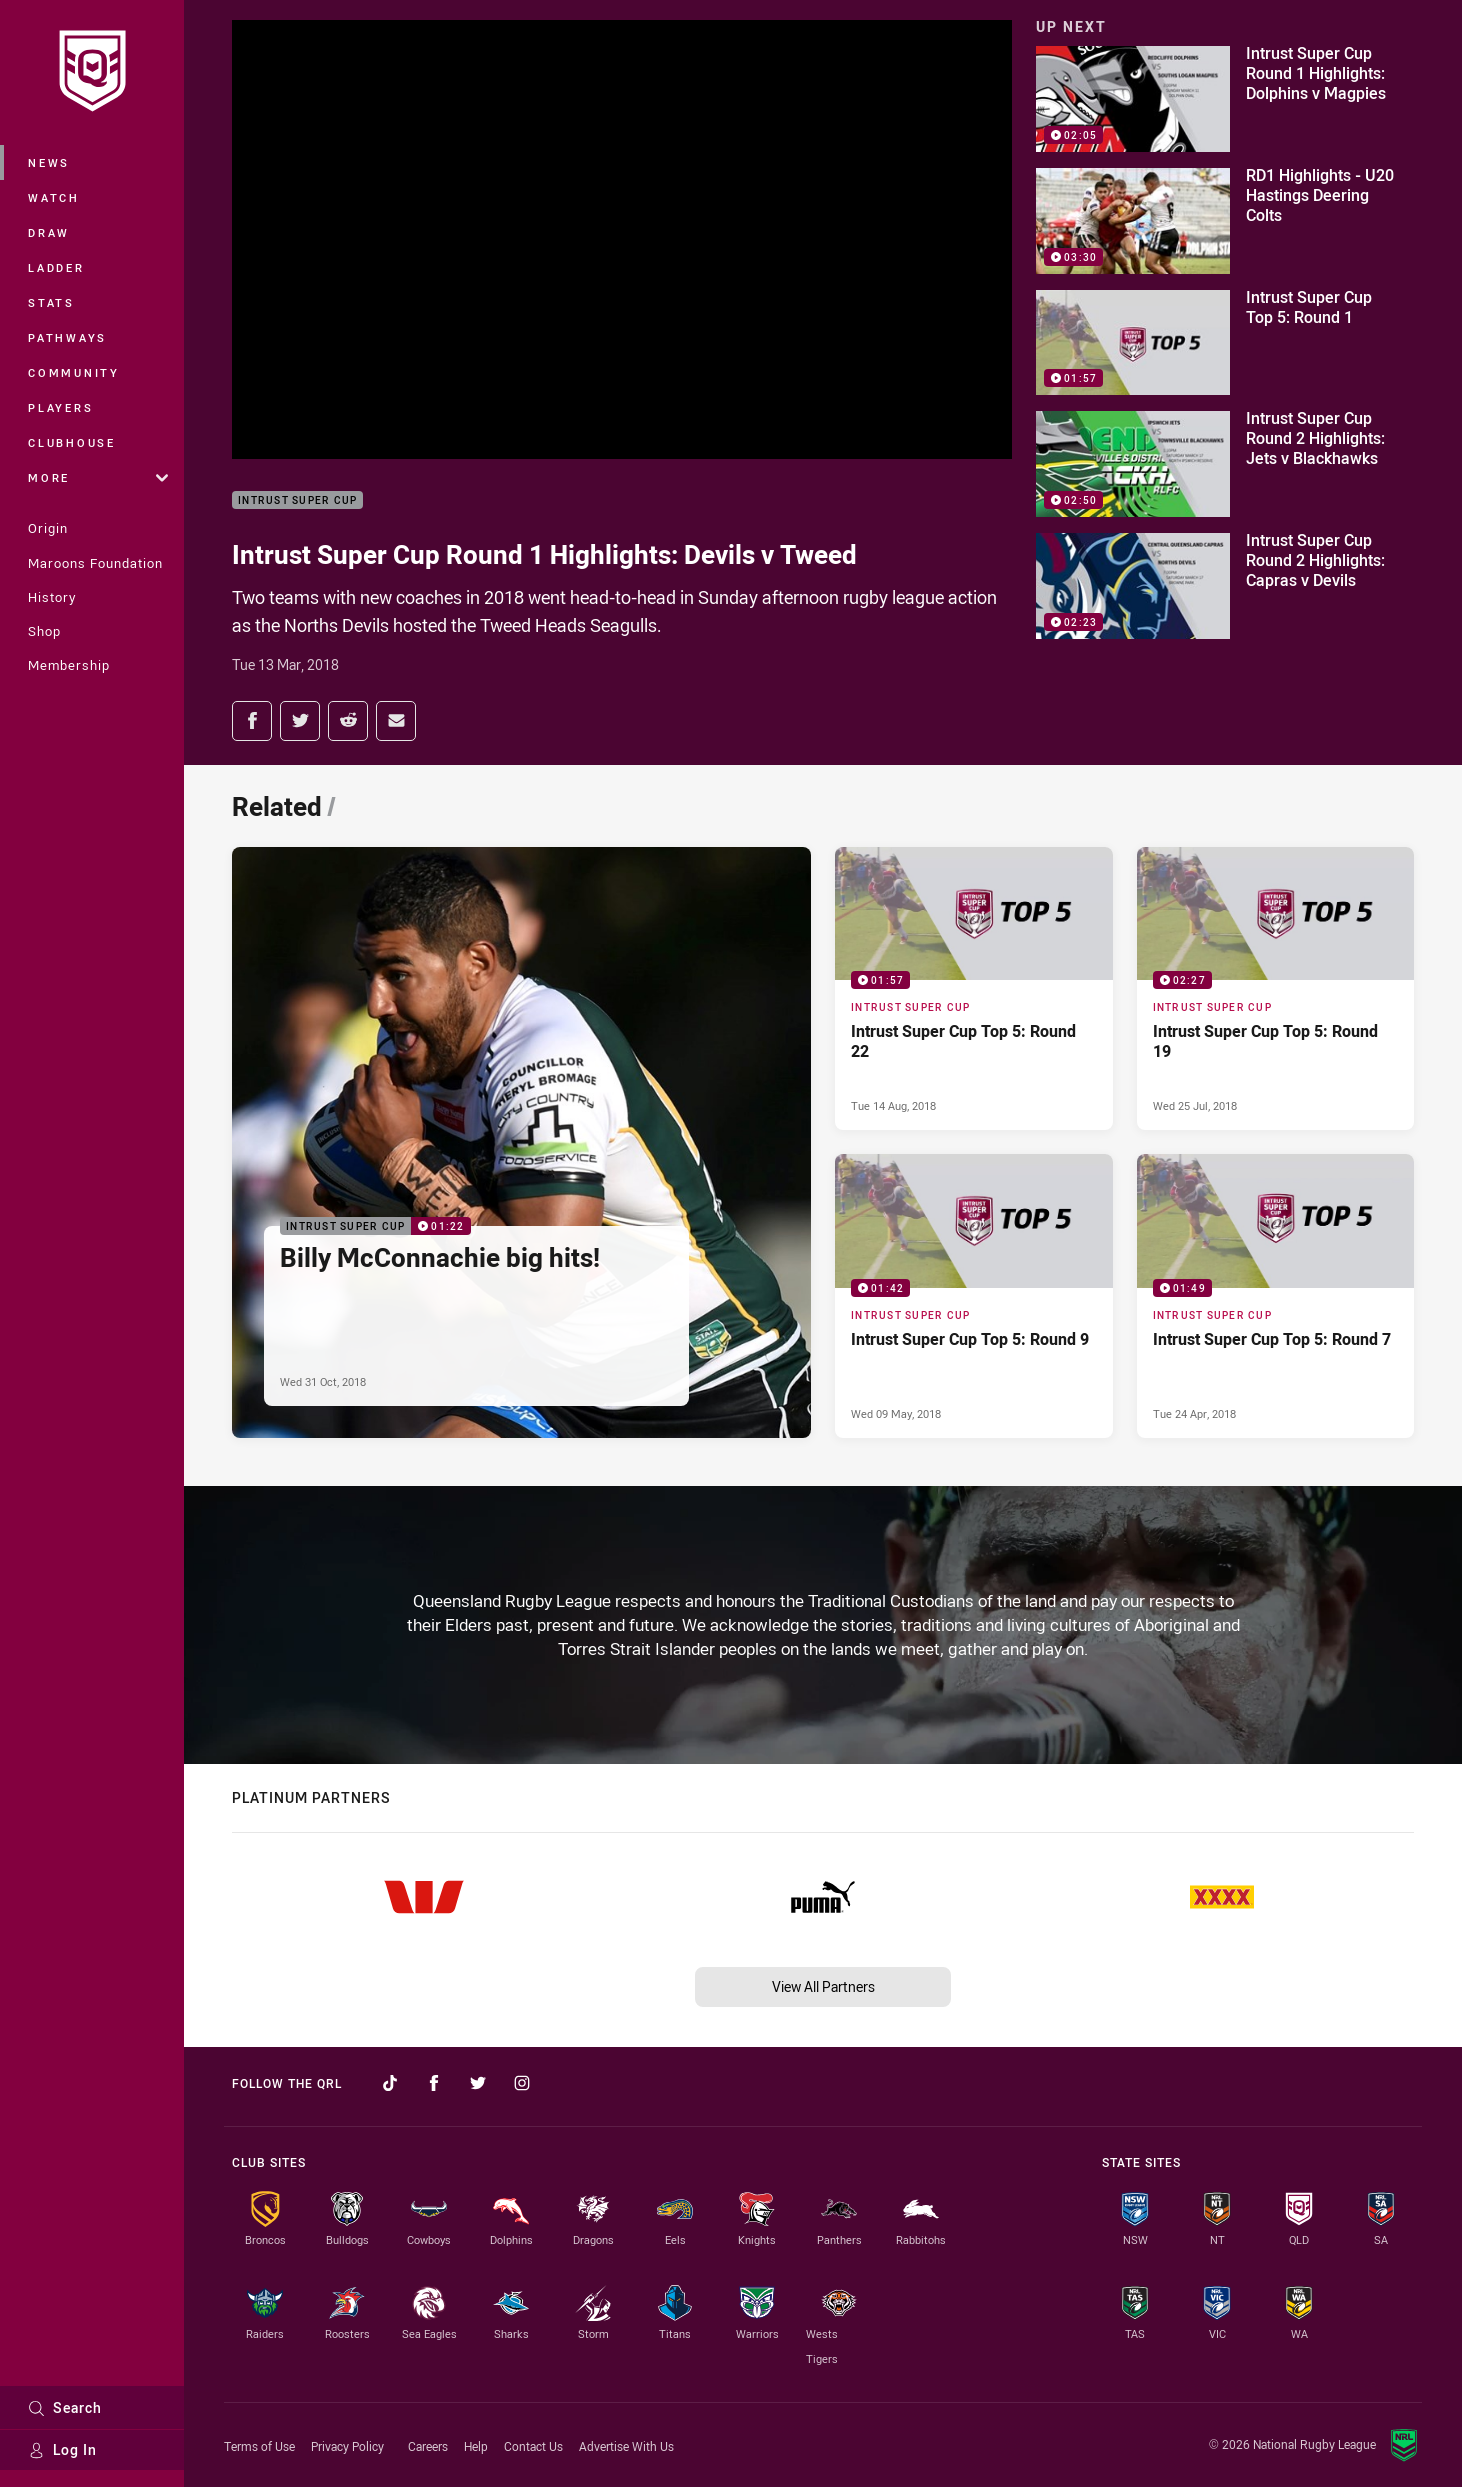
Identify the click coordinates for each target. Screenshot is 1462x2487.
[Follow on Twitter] (478, 2083)
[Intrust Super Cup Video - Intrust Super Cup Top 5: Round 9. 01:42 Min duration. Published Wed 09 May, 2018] (974, 1295)
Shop (44, 631)
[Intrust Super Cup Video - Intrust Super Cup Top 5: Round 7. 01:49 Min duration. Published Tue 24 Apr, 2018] (1276, 1295)
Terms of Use (259, 2446)
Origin (48, 528)
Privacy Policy (347, 2446)
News (49, 162)
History (52, 597)
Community (74, 372)
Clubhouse (72, 442)
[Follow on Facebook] (434, 2083)
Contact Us (533, 2446)
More (98, 477)
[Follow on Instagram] (522, 2083)
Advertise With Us (626, 2446)
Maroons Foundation (95, 563)
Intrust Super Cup (297, 500)
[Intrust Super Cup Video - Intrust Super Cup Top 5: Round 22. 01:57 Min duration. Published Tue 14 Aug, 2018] (974, 988)
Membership (69, 665)
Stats (51, 302)
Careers (428, 2446)
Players (60, 407)
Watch (54, 197)
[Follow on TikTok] (390, 2083)
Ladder (56, 267)
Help (476, 2446)
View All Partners (823, 1986)
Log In (62, 2449)
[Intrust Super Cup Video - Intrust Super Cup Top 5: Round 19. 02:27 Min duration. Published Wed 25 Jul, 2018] (1276, 988)
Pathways (67, 337)
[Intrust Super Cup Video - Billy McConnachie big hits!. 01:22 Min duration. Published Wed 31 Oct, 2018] (521, 1142)
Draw (49, 232)
